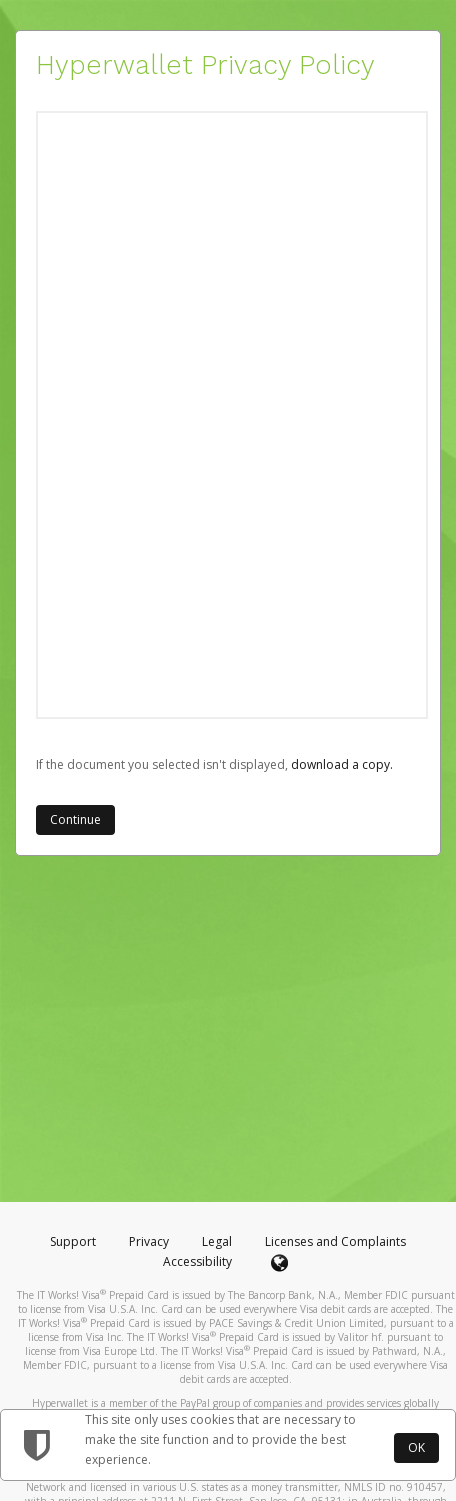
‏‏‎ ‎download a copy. (340, 764)
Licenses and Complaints (335, 1241)
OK (416, 1447)
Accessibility (197, 1261)
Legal (217, 1241)
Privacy (149, 1241)
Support (73, 1241)
